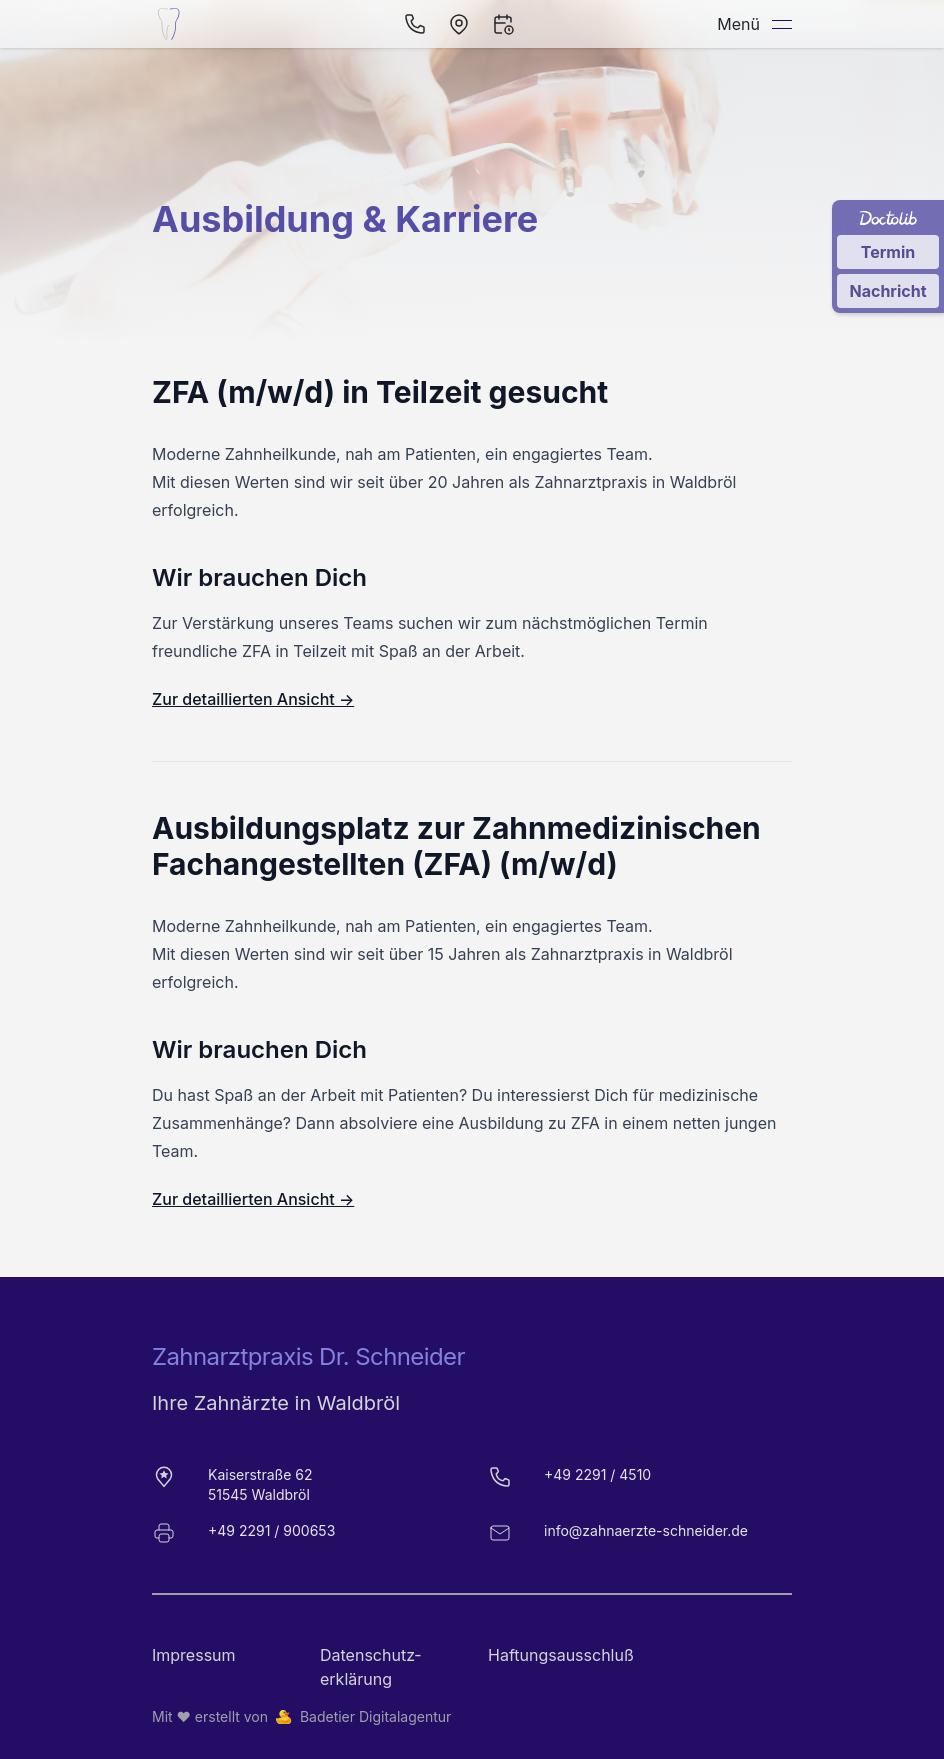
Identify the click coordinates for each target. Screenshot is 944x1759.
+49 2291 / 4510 (597, 1474)
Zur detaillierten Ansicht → (253, 699)
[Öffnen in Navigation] (459, 24)
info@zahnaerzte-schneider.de (646, 1530)
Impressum (194, 1655)
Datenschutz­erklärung (370, 1667)
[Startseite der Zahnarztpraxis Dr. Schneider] (172, 24)
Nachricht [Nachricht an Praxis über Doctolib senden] (887, 291)
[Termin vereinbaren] (503, 24)
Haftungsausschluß (556, 1655)
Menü (754, 24)
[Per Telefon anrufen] (415, 24)
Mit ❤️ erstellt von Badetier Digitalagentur (301, 1717)
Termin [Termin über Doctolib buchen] (888, 252)
